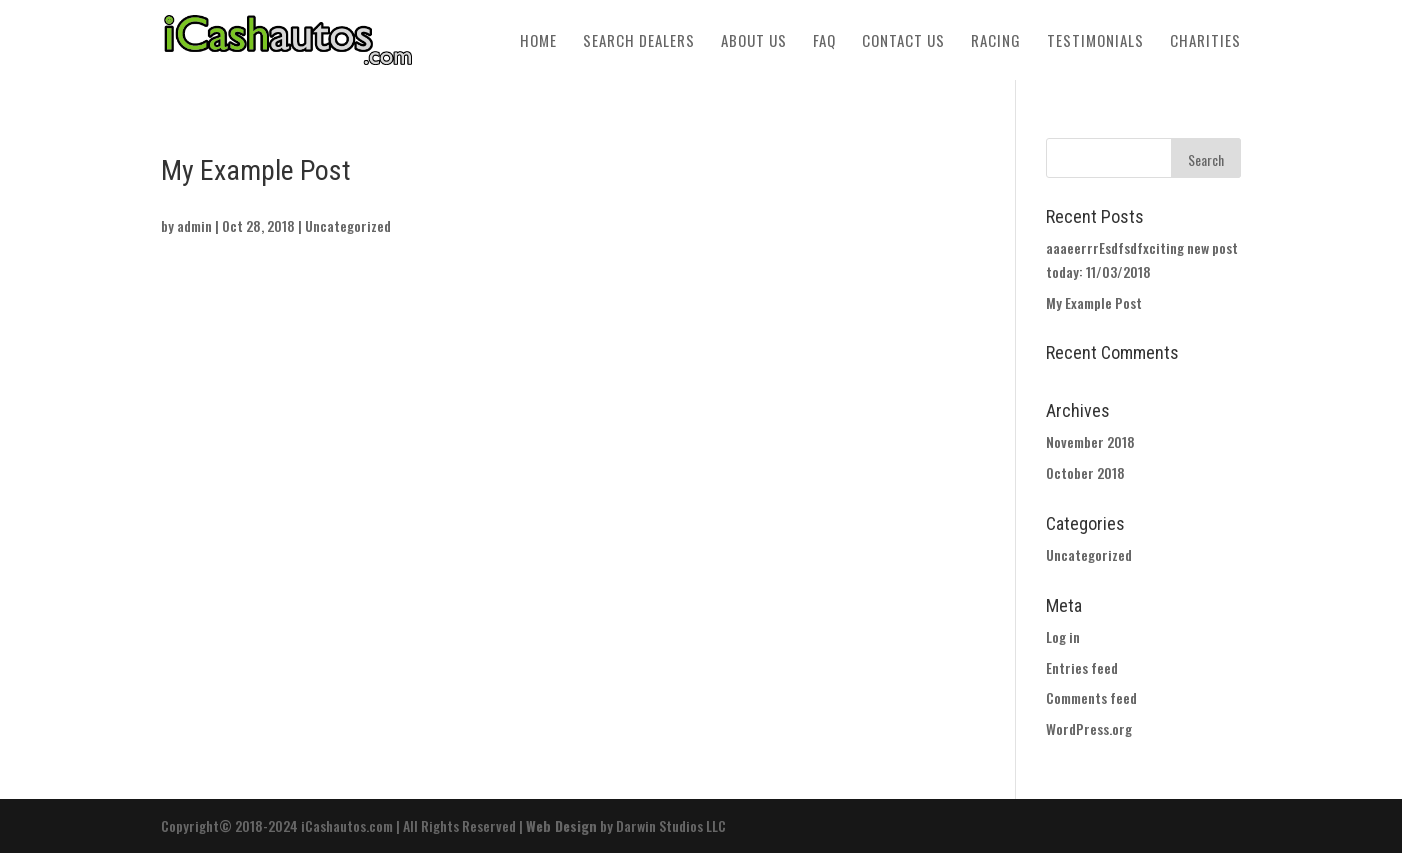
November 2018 (1090, 441)
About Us (754, 42)
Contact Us (903, 42)
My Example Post (1094, 302)
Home (538, 42)
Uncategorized (348, 225)
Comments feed (1091, 697)
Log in (1063, 636)
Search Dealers (639, 42)
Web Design (561, 825)
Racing (996, 42)
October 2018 (1085, 472)
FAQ (824, 42)
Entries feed (1082, 667)
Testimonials (1095, 42)
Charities (1205, 42)
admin (194, 225)
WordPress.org (1089, 728)
